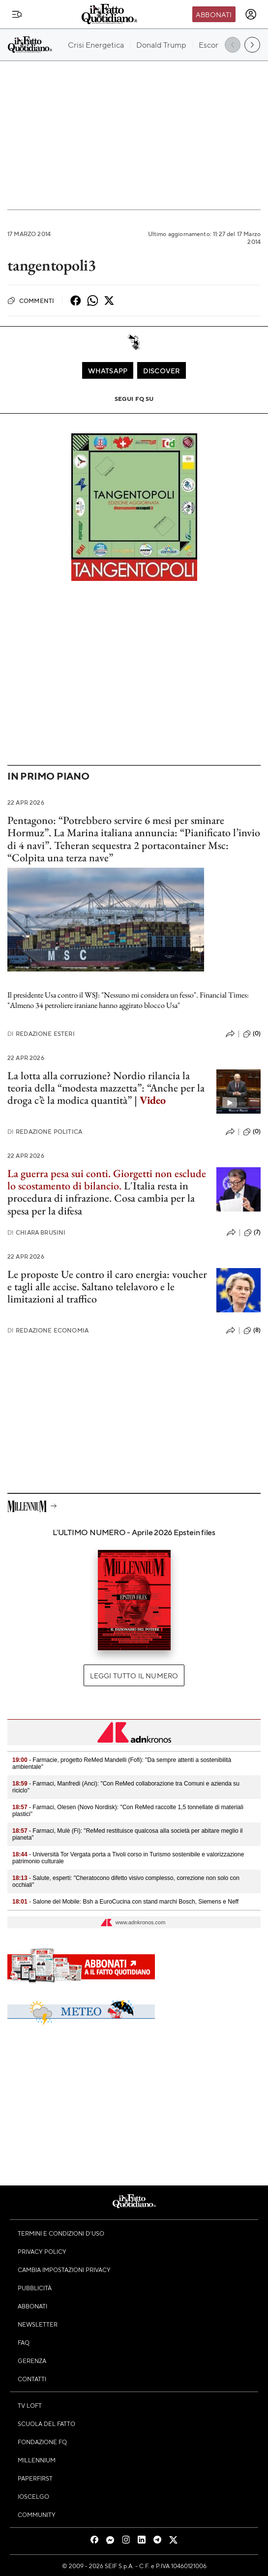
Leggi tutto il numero (134, 1675)
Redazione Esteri (41, 1033)
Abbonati (214, 14)
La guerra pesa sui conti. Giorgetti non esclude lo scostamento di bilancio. (106, 1179)
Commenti (30, 300)
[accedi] (250, 14)
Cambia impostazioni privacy (64, 2269)
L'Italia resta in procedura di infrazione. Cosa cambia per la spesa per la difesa (101, 1198)
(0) (252, 1034)
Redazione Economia (48, 1330)
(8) (252, 1330)
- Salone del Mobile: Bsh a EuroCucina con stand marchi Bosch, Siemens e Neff (125, 1901)
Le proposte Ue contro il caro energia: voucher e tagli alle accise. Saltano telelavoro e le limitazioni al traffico (107, 1286)
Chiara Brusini (36, 1232)
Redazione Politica (44, 1131)
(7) (252, 1233)
